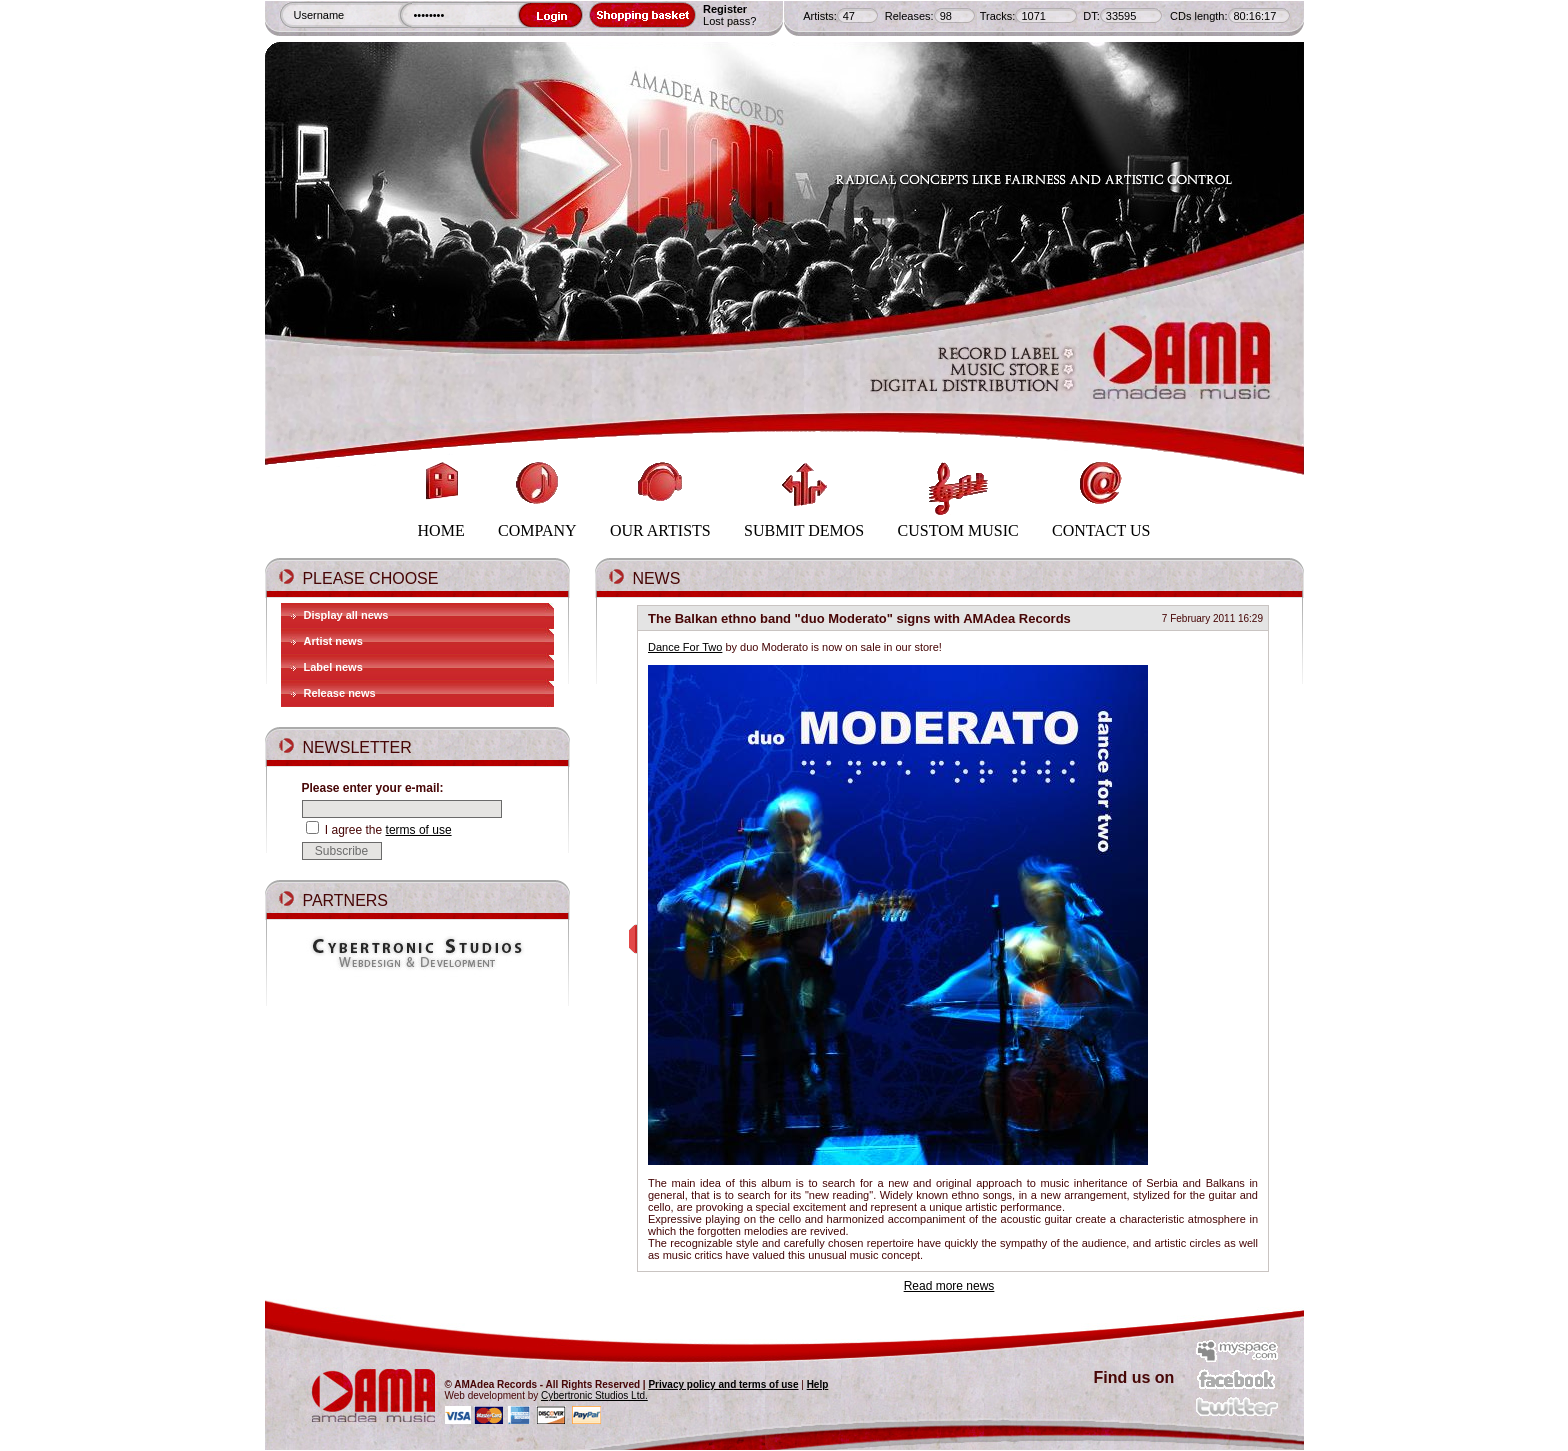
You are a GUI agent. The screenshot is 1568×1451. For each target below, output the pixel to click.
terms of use (419, 830)
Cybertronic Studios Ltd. (594, 1395)
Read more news (949, 1286)
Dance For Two (685, 647)
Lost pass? (729, 21)
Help (818, 1384)
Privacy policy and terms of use (723, 1384)
